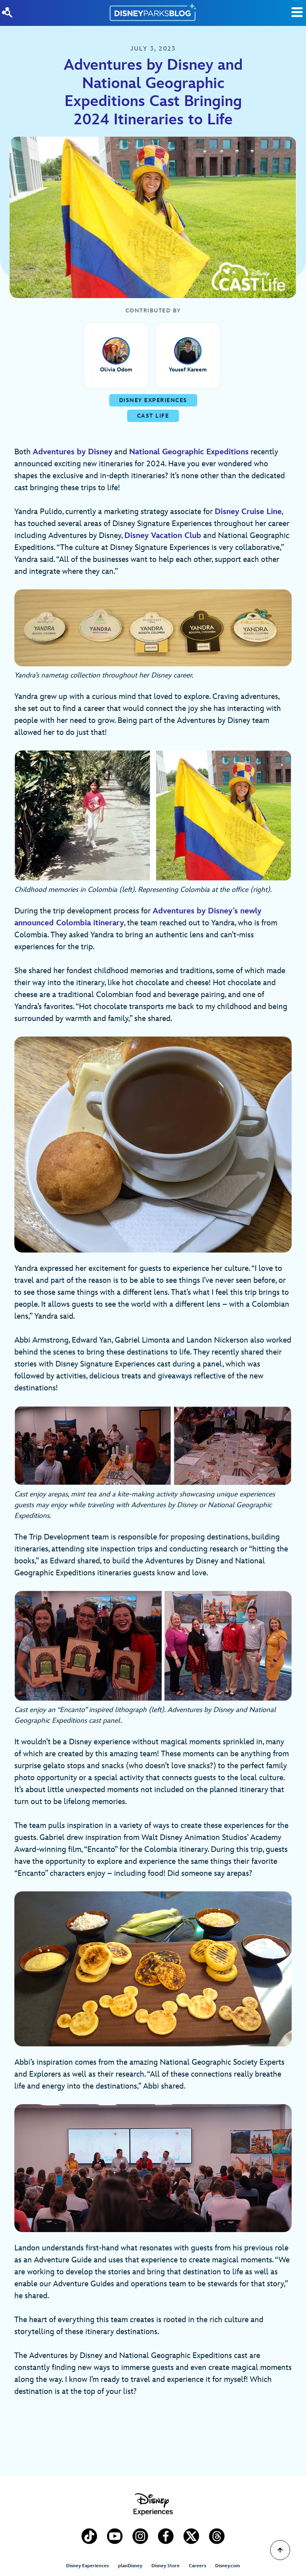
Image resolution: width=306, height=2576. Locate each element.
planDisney (130, 2566)
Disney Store (165, 2566)
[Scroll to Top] (280, 2550)
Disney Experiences (87, 2566)
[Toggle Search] (297, 12)
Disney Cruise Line (248, 511)
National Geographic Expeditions (189, 452)
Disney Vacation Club (162, 535)
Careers (197, 2566)
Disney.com (227, 2566)
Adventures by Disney (72, 452)
